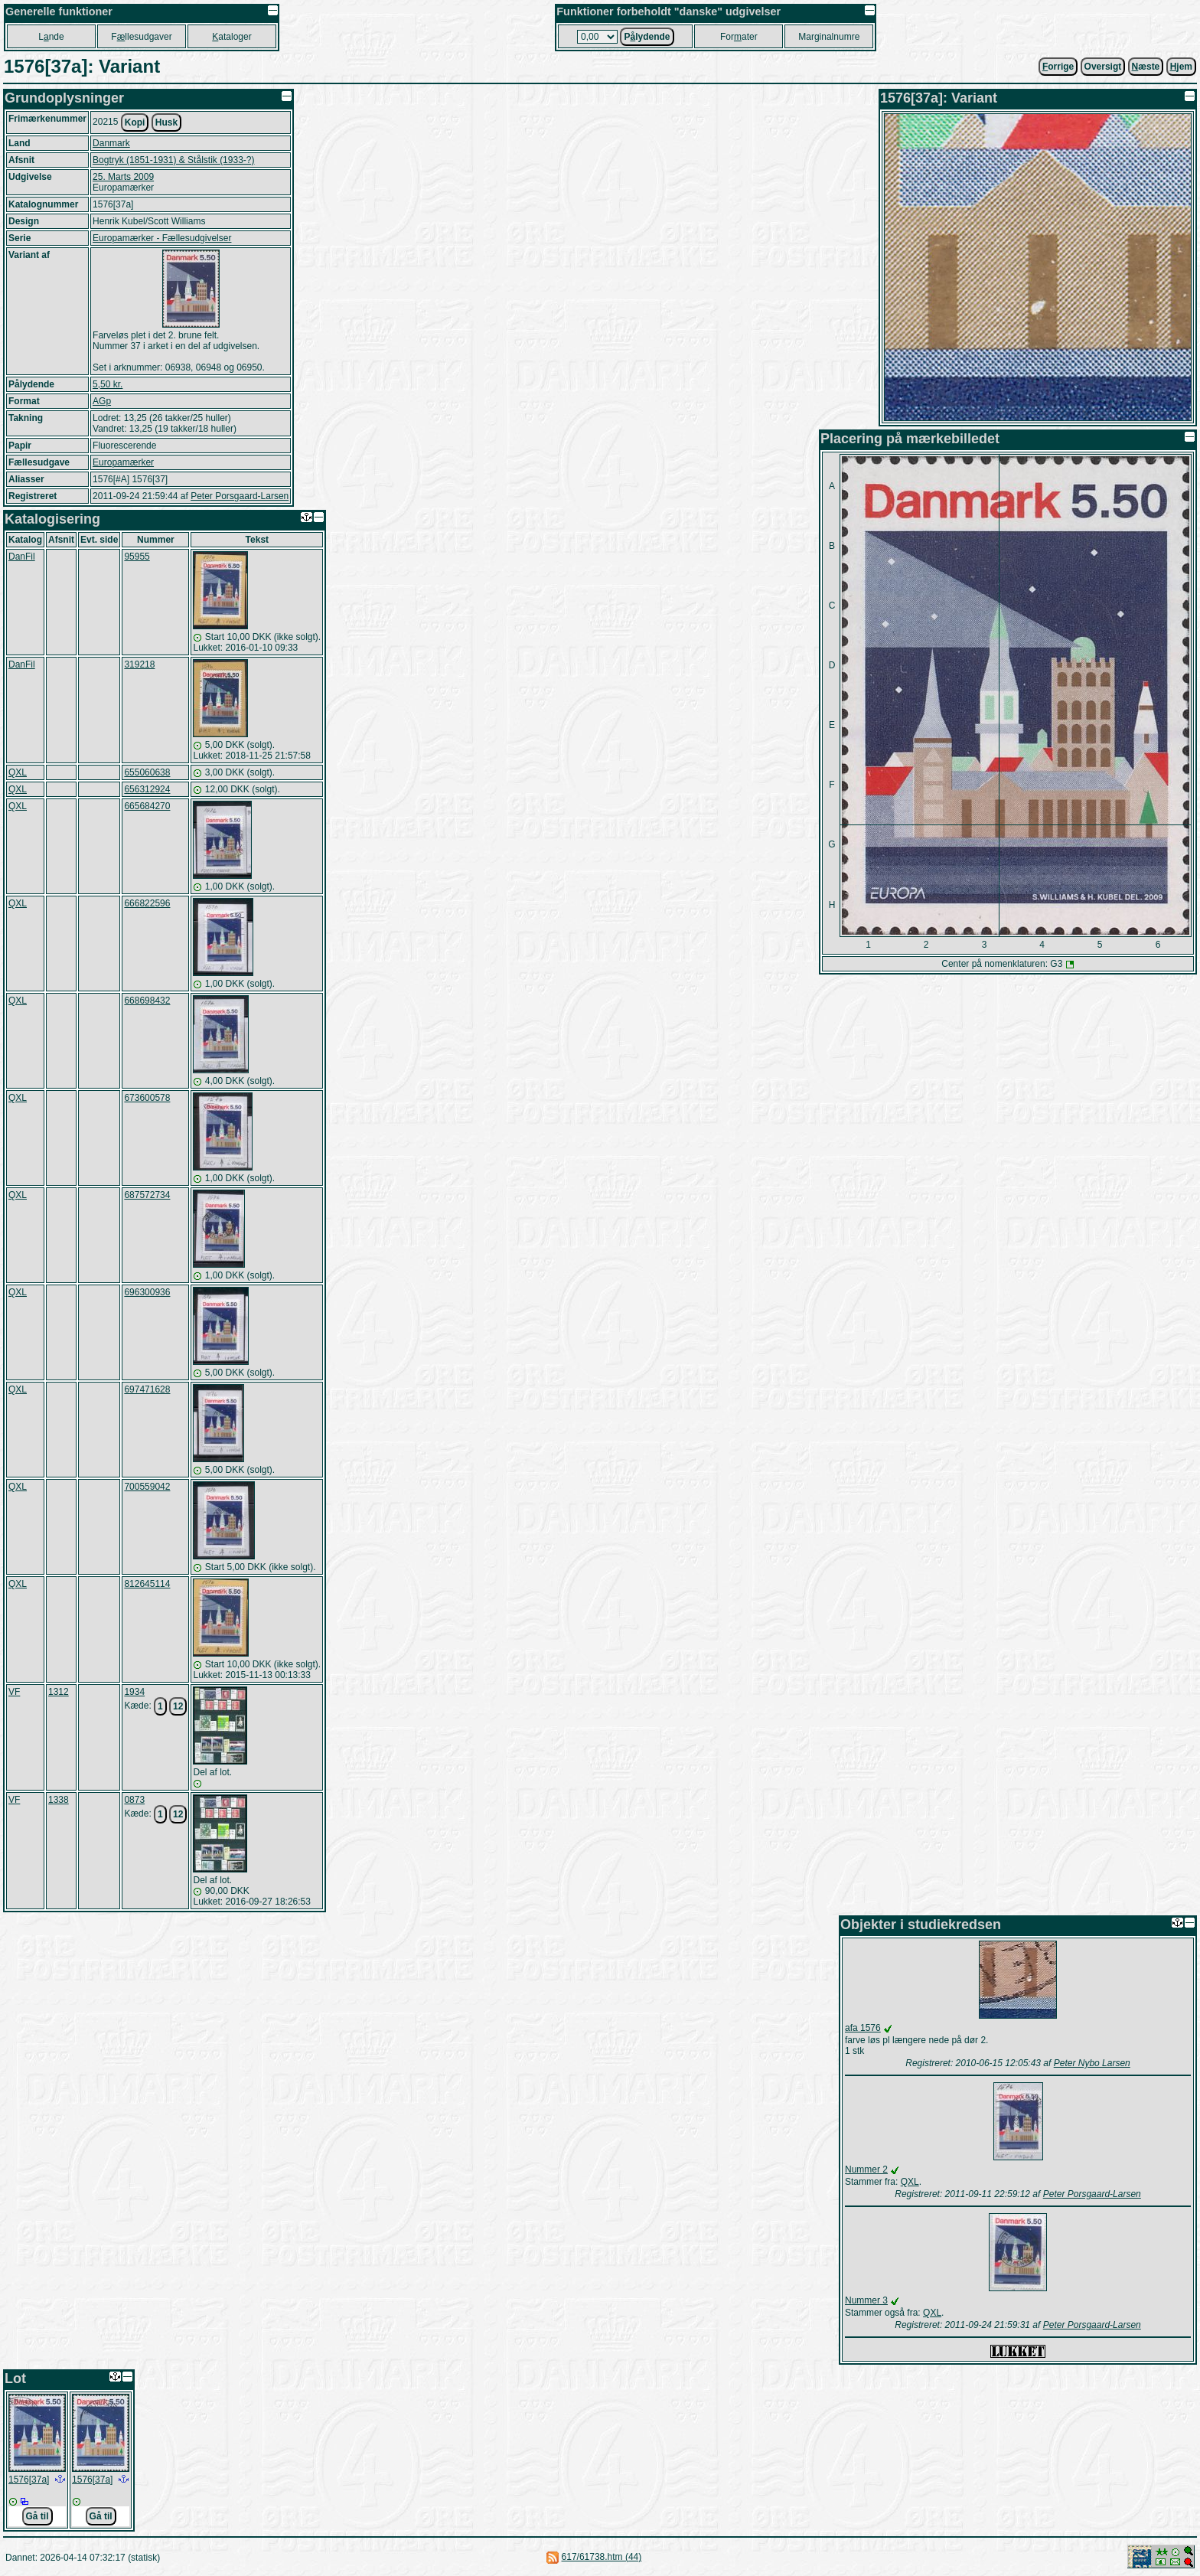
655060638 (147, 772)
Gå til (37, 2516)
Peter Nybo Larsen (1092, 2063)
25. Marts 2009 (123, 176)
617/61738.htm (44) (602, 2557)
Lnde (51, 36)
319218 (139, 664)
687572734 (147, 1195)
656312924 (147, 789)
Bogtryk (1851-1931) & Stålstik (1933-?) (173, 160)
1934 (134, 1691)
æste (1146, 66)
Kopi (135, 122)
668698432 (147, 1000)
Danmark (111, 143)
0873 (134, 1799)
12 (178, 1706)
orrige (1058, 66)
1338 (58, 1799)
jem (1181, 66)
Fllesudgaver (141, 36)
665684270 (147, 806)
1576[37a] (28, 2479)
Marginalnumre (828, 36)
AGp (102, 401)
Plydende (647, 36)
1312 (58, 1691)
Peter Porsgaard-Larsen (240, 496)
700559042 (147, 1486)
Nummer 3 (866, 2300)
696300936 (147, 1292)
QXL (17, 772)
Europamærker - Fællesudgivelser (162, 238)
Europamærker (123, 462)
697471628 (147, 1389)
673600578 (147, 1097)
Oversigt (1103, 66)
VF (14, 1691)
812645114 (147, 1584)
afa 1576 (863, 2028)
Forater (739, 36)
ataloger (231, 36)
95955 (136, 556)
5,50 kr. (107, 384)
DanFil (21, 556)
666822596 (147, 903)
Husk (166, 122)
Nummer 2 (866, 2169)
